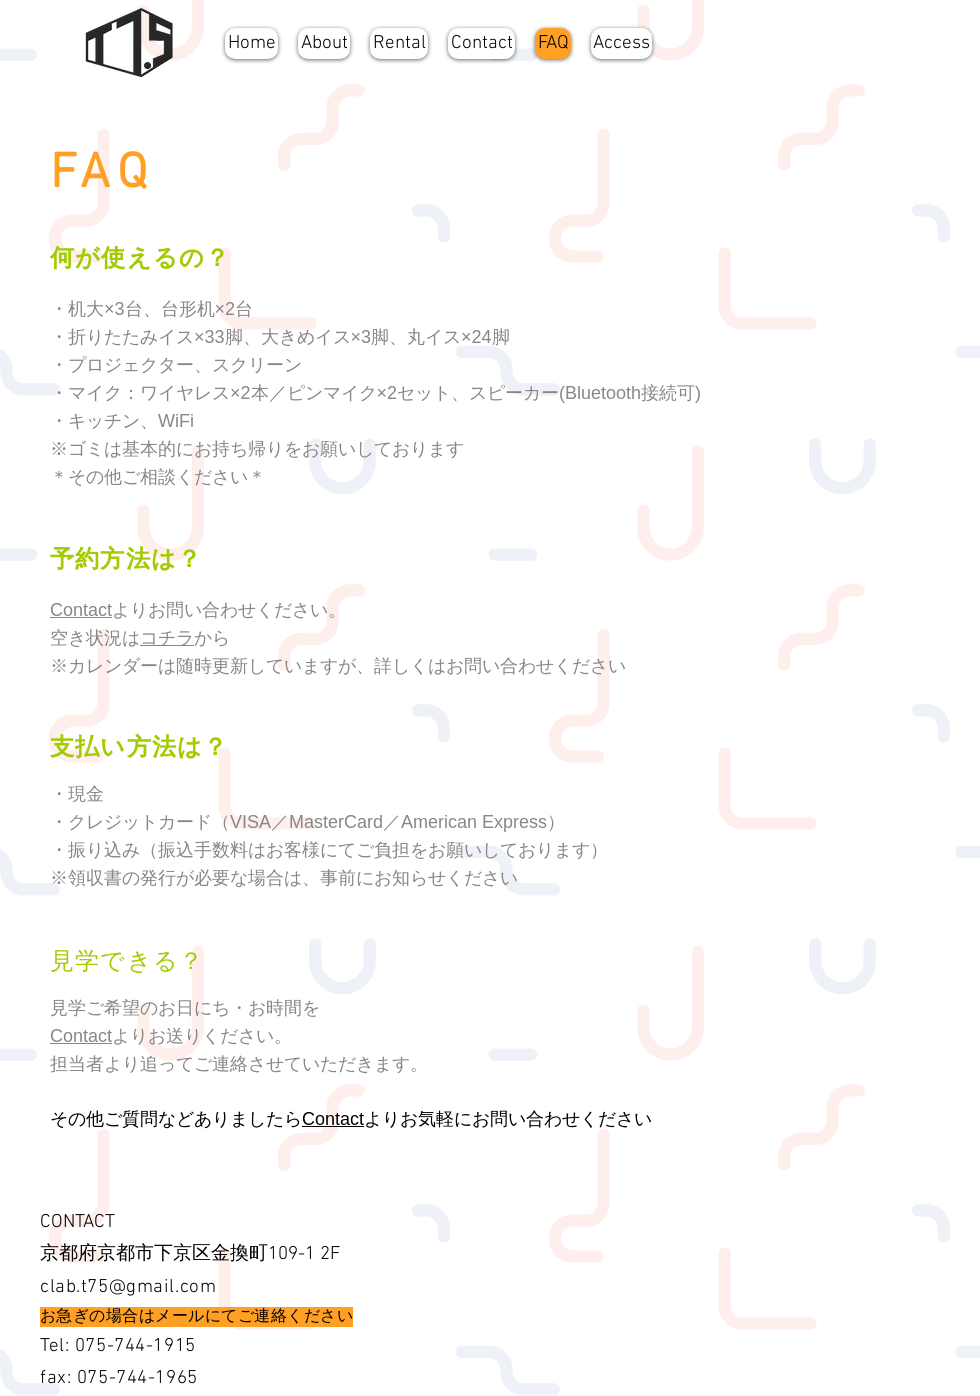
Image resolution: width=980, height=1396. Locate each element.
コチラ (167, 638)
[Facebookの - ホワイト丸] (917, 43)
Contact (81, 610)
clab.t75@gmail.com (128, 1287)
